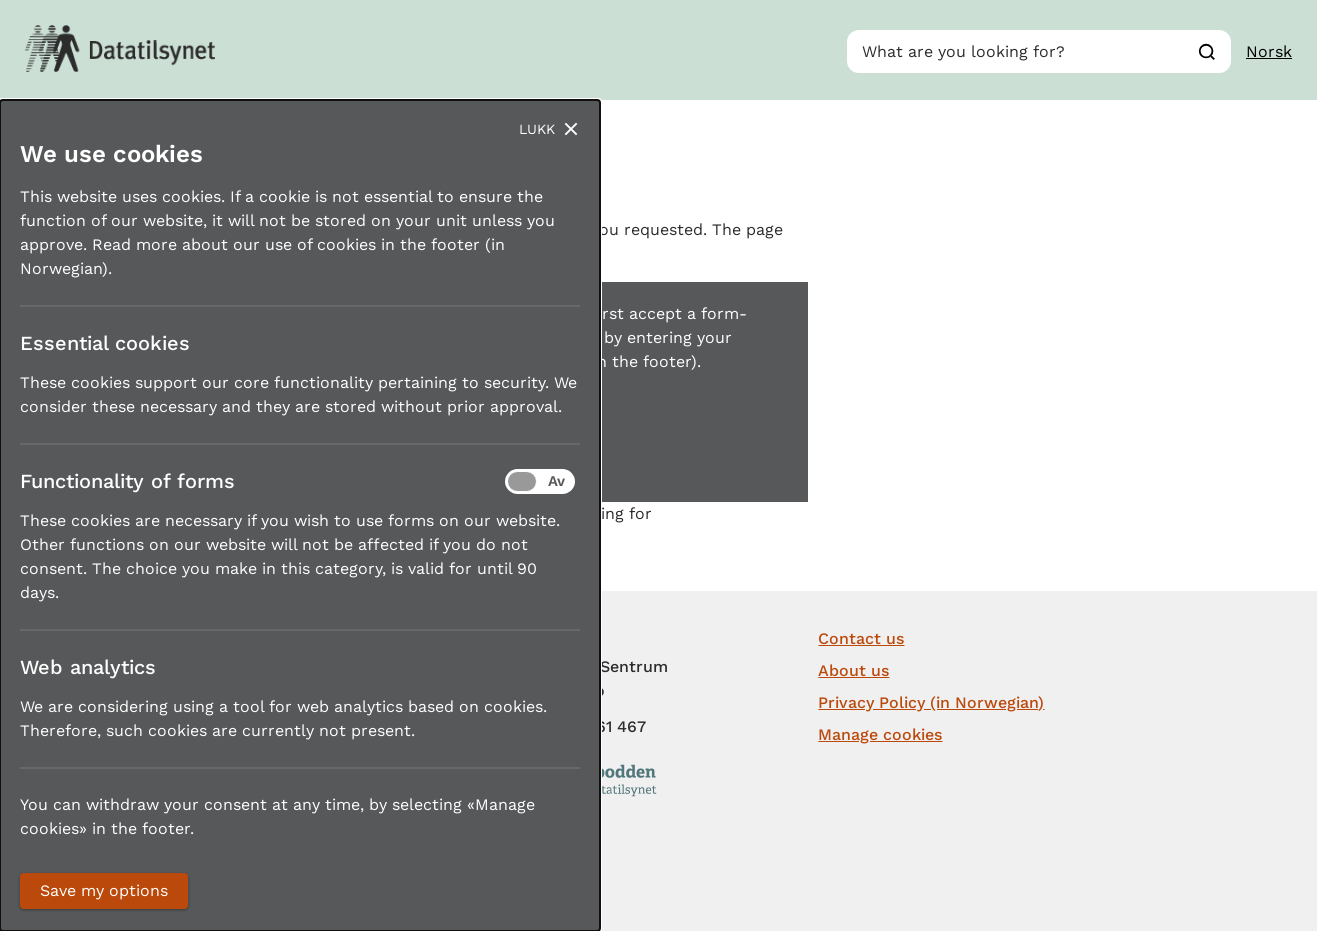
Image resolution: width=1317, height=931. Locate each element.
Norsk (1269, 51)
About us (853, 670)
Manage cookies (880, 734)
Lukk (537, 129)
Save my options (104, 890)
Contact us (861, 638)
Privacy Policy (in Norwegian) (931, 702)
